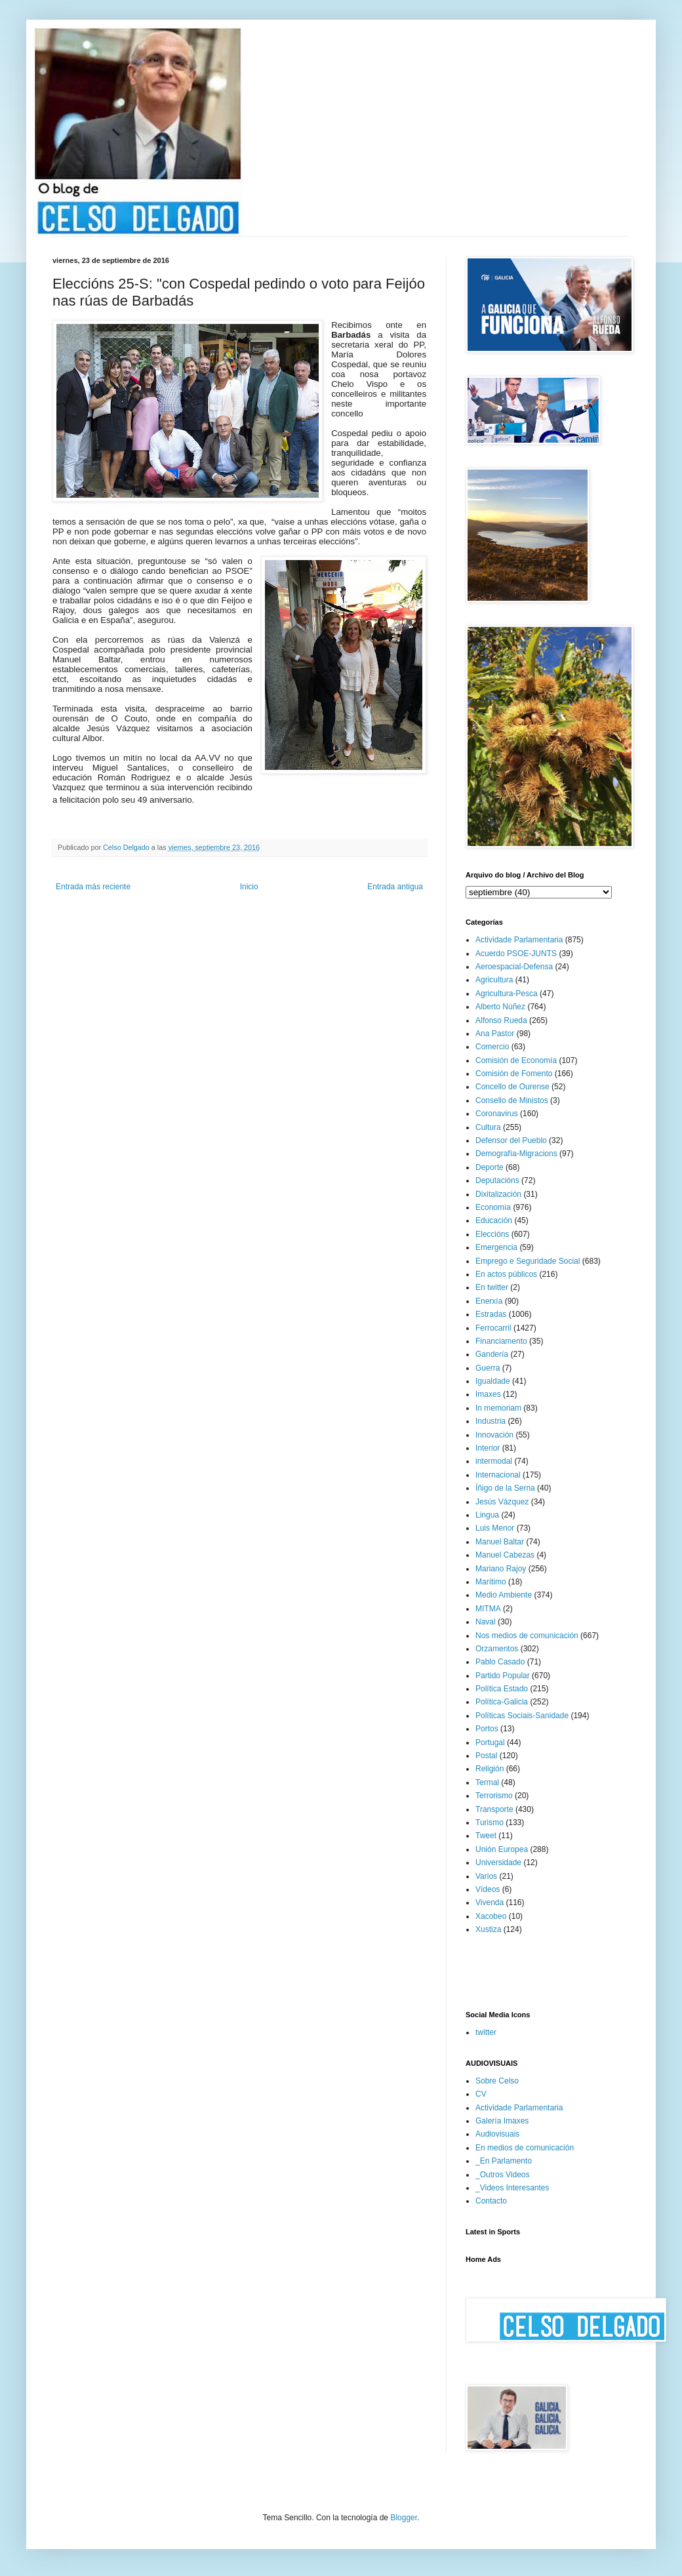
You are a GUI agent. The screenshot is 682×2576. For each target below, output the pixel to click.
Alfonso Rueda (501, 1020)
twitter (485, 2032)
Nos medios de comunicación (526, 1635)
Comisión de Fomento (513, 1073)
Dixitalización (498, 1194)
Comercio (492, 1046)
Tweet (485, 1835)
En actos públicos (506, 1274)
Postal (486, 1755)
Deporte (489, 1167)
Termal (487, 1782)
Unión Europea (501, 1849)
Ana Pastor (494, 1033)
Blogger (403, 2517)
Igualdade (492, 1381)
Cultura (488, 1127)
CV (481, 2094)
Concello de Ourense (512, 1086)
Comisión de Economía (516, 1060)
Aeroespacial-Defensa (514, 966)
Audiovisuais (497, 2134)
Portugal (490, 1742)
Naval (485, 1621)
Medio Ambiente (503, 1595)
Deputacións (497, 1180)
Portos (486, 1728)
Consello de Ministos (511, 1100)
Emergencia (496, 1247)
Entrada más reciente (93, 886)
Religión (489, 1768)
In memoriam (498, 1408)
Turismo (489, 1822)
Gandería (491, 1354)
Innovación (494, 1434)
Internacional (498, 1474)
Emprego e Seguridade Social (527, 1261)
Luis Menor (494, 1528)
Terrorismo (494, 1795)
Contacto (491, 2200)
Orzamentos (496, 1648)
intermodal (493, 1461)
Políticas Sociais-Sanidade (522, 1715)
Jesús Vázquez (502, 1501)
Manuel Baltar (499, 1541)
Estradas (490, 1314)
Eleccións (492, 1234)
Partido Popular (502, 1675)
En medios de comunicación (524, 2147)
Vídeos (487, 1889)
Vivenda (489, 1902)
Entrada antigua (395, 886)
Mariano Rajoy (500, 1568)
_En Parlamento (503, 2160)
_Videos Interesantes (512, 2187)
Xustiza (488, 1929)
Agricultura (494, 979)
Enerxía (488, 1301)
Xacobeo (490, 1916)
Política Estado (501, 1688)
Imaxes (488, 1394)
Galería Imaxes (502, 2120)
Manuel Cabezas (504, 1555)
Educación (493, 1220)
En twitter (491, 1287)
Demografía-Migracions (516, 1153)
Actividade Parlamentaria (519, 939)
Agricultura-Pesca (506, 993)
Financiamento (501, 1341)
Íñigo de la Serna (505, 1488)
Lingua (487, 1514)
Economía (493, 1207)
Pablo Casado (500, 1661)
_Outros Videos (502, 2174)
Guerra (487, 1368)
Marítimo (490, 1581)
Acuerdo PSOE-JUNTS (516, 953)
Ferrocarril (493, 1328)
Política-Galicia (501, 1701)
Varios (486, 1876)
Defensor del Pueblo (511, 1140)
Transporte (494, 1809)
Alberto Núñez (500, 1006)
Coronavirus (496, 1113)
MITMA (488, 1608)
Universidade (498, 1862)
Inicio (249, 886)
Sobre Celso (497, 2080)
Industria (490, 1421)
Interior (487, 1448)
